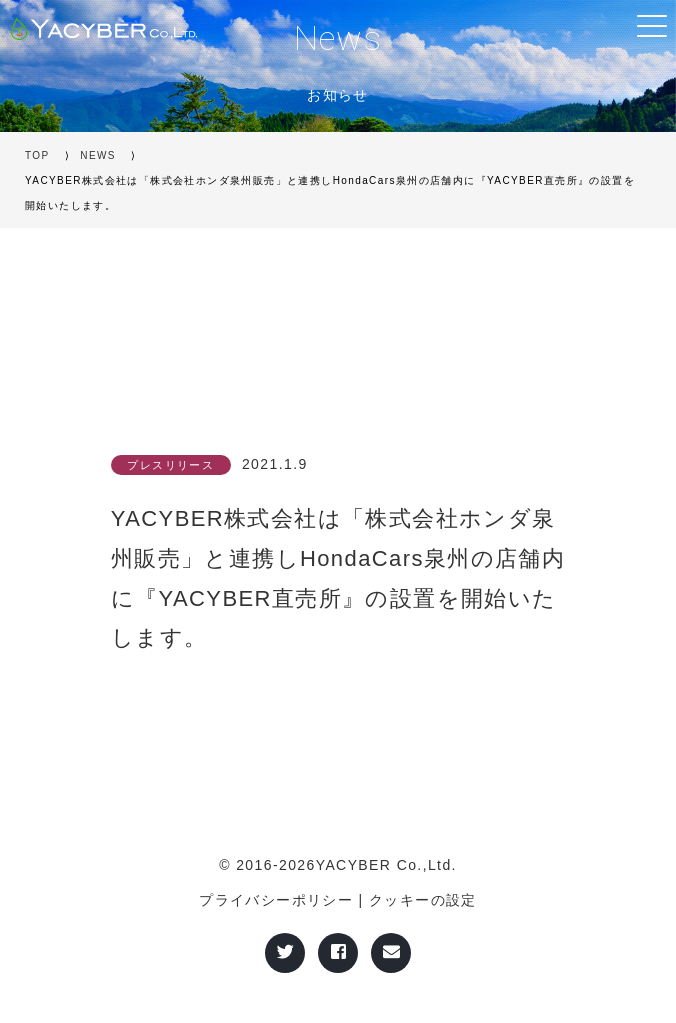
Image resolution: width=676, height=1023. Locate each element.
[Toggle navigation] (651, 25)
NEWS (98, 155)
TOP (37, 155)
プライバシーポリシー (276, 900)
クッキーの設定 (423, 900)
